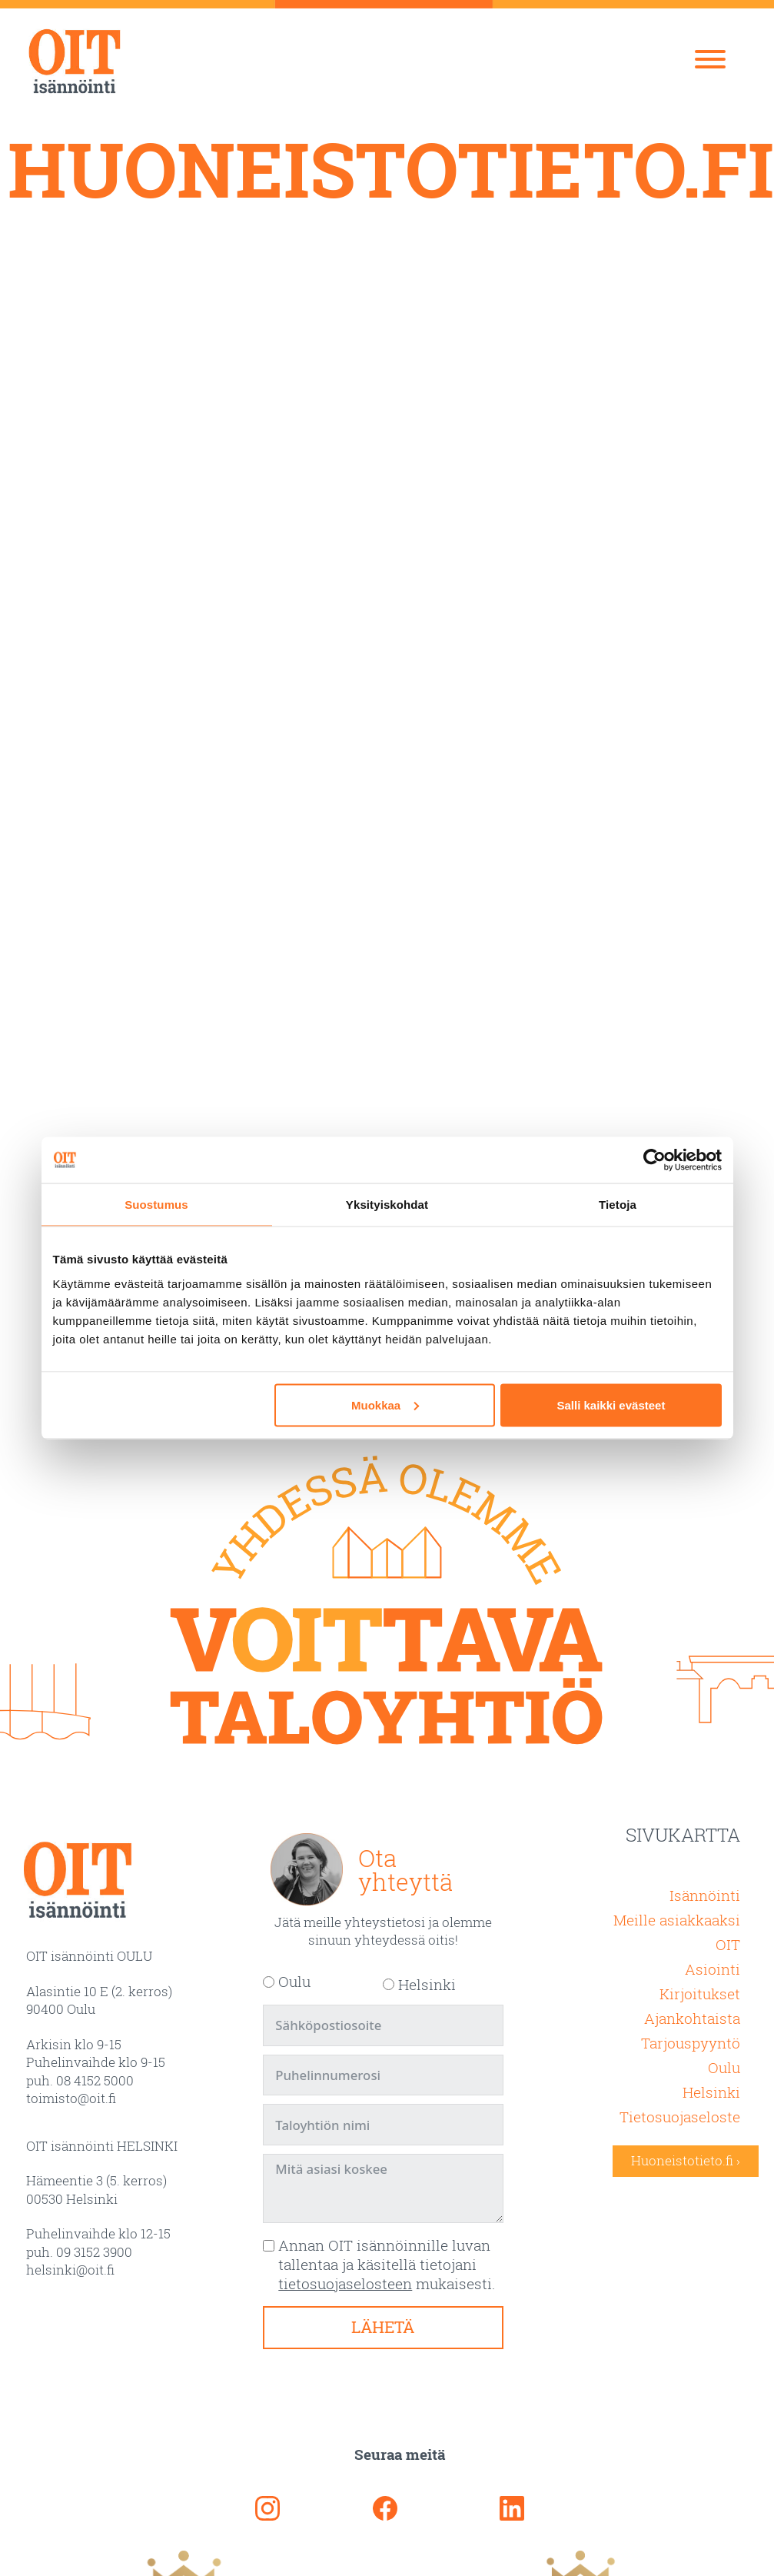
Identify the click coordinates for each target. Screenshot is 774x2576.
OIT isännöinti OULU (89, 1956)
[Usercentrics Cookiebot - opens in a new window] (654, 1160)
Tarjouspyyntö (690, 2042)
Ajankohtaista (692, 2018)
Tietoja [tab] (617, 1204)
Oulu (724, 2067)
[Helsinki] (388, 1984)
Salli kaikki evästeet (610, 1404)
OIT (728, 1944)
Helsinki (711, 2092)
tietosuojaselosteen (345, 2283)
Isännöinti (704, 1895)
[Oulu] (268, 1982)
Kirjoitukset (699, 1993)
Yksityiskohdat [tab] (387, 1204)
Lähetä (382, 2327)
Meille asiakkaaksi (676, 1919)
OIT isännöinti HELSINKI (102, 2146)
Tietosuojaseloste (680, 2116)
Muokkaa (385, 1404)
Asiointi (712, 1969)
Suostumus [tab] (156, 1204)
